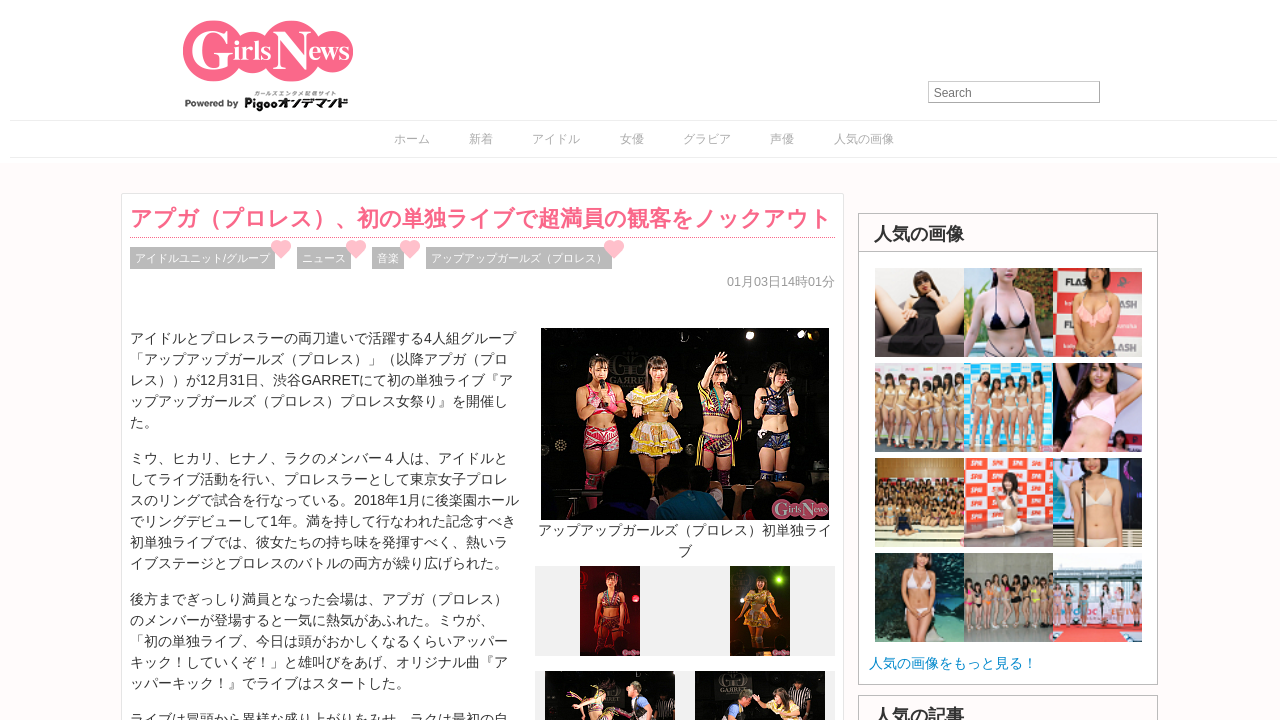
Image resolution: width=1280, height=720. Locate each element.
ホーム (412, 139)
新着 (481, 139)
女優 (632, 139)
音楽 (388, 258)
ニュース (324, 258)
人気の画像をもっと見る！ (953, 663)
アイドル (556, 139)
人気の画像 (864, 139)
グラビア (707, 139)
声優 (782, 139)
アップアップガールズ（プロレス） (519, 258)
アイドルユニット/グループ (202, 258)
